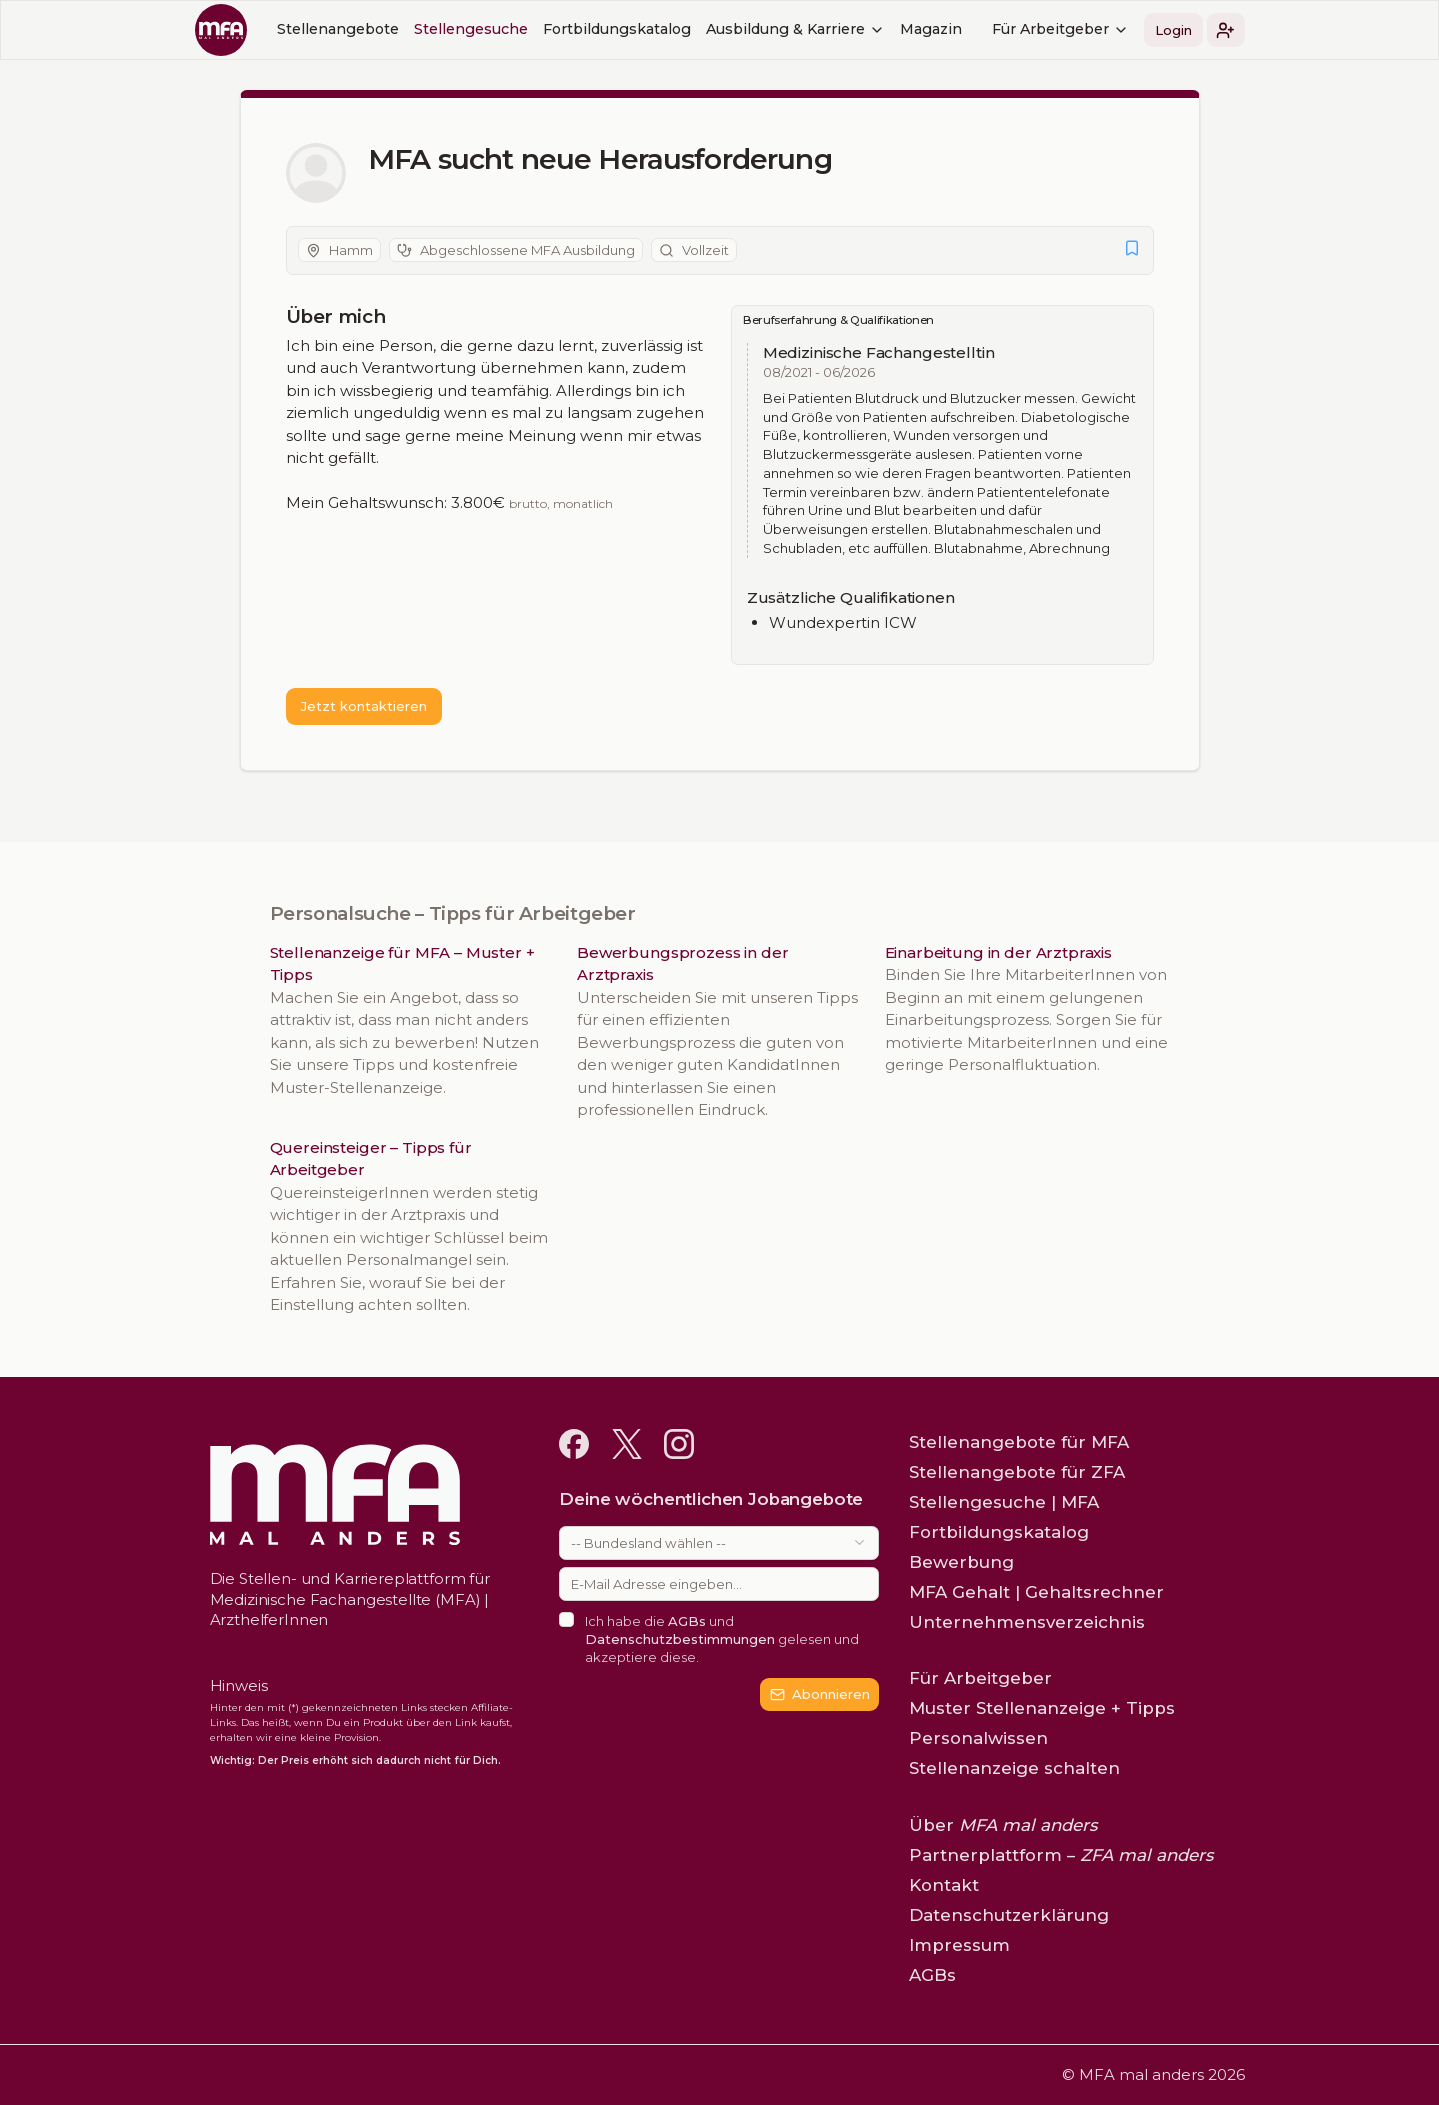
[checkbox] (566, 1619)
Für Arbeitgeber (1060, 29)
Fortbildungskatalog (617, 29)
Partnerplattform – (1061, 1855)
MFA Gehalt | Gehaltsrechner (1036, 1592)
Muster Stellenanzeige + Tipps (1042, 1708)
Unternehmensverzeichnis (1027, 1622)
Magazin (931, 29)
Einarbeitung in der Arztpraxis (999, 952)
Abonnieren (820, 1694)
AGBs (688, 1621)
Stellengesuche (471, 29)
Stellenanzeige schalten (1014, 1768)
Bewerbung (961, 1562)
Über (1003, 1825)
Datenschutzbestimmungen (681, 1639)
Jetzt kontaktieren (364, 706)
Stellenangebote (338, 29)
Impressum (959, 1945)
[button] (1226, 30)
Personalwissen (978, 1738)
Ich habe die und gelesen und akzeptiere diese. (723, 1639)
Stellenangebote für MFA (1019, 1442)
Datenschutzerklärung (1009, 1915)
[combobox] (719, 1543)
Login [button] (1173, 30)
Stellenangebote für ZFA (1017, 1472)
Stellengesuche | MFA (1004, 1502)
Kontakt (944, 1885)
